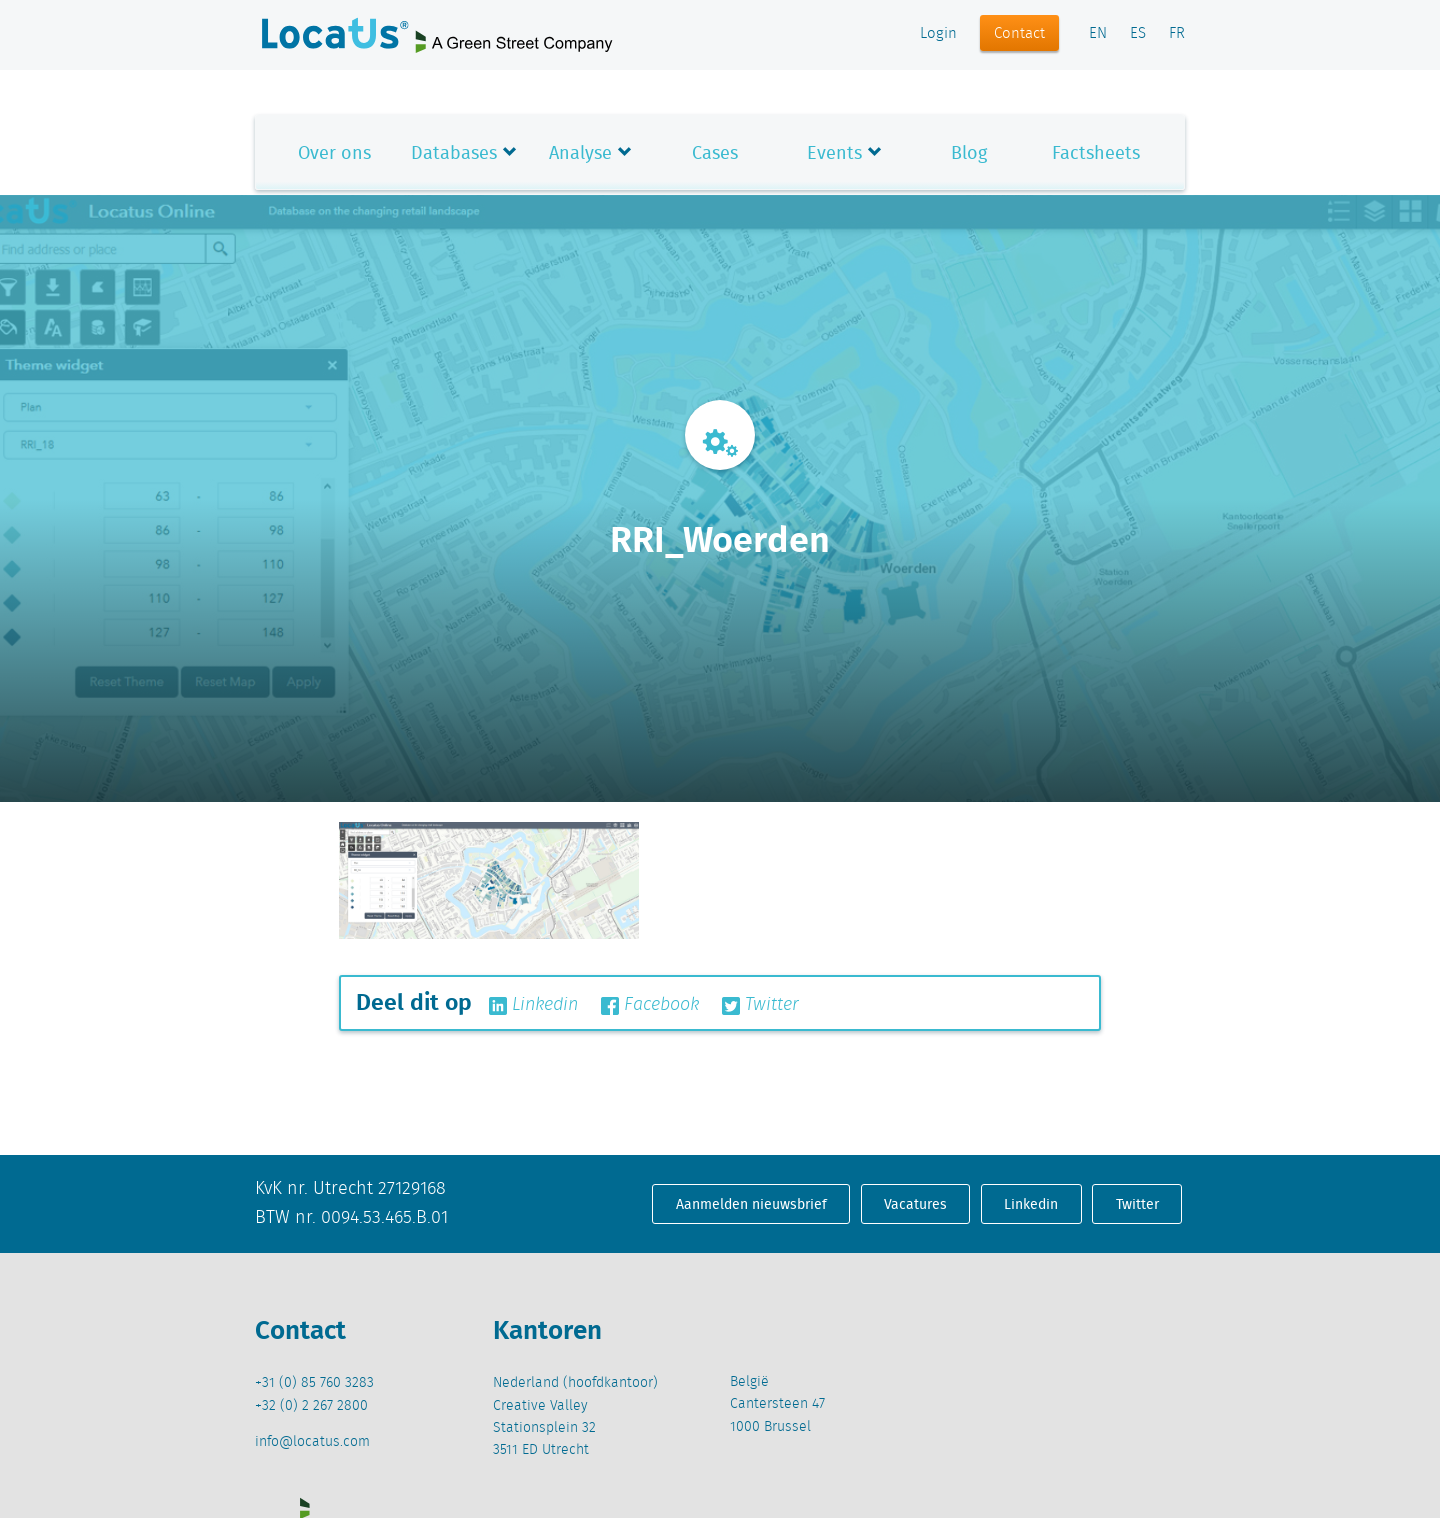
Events (834, 152)
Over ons (334, 152)
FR (1177, 34)
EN (1098, 34)
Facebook (650, 1005)
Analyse (580, 152)
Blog (969, 152)
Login (938, 34)
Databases (454, 152)
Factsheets (1096, 152)
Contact (1019, 34)
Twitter (760, 1005)
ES (1138, 34)
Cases (715, 152)
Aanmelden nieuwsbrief (751, 1204)
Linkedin (533, 1005)
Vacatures (915, 1204)
